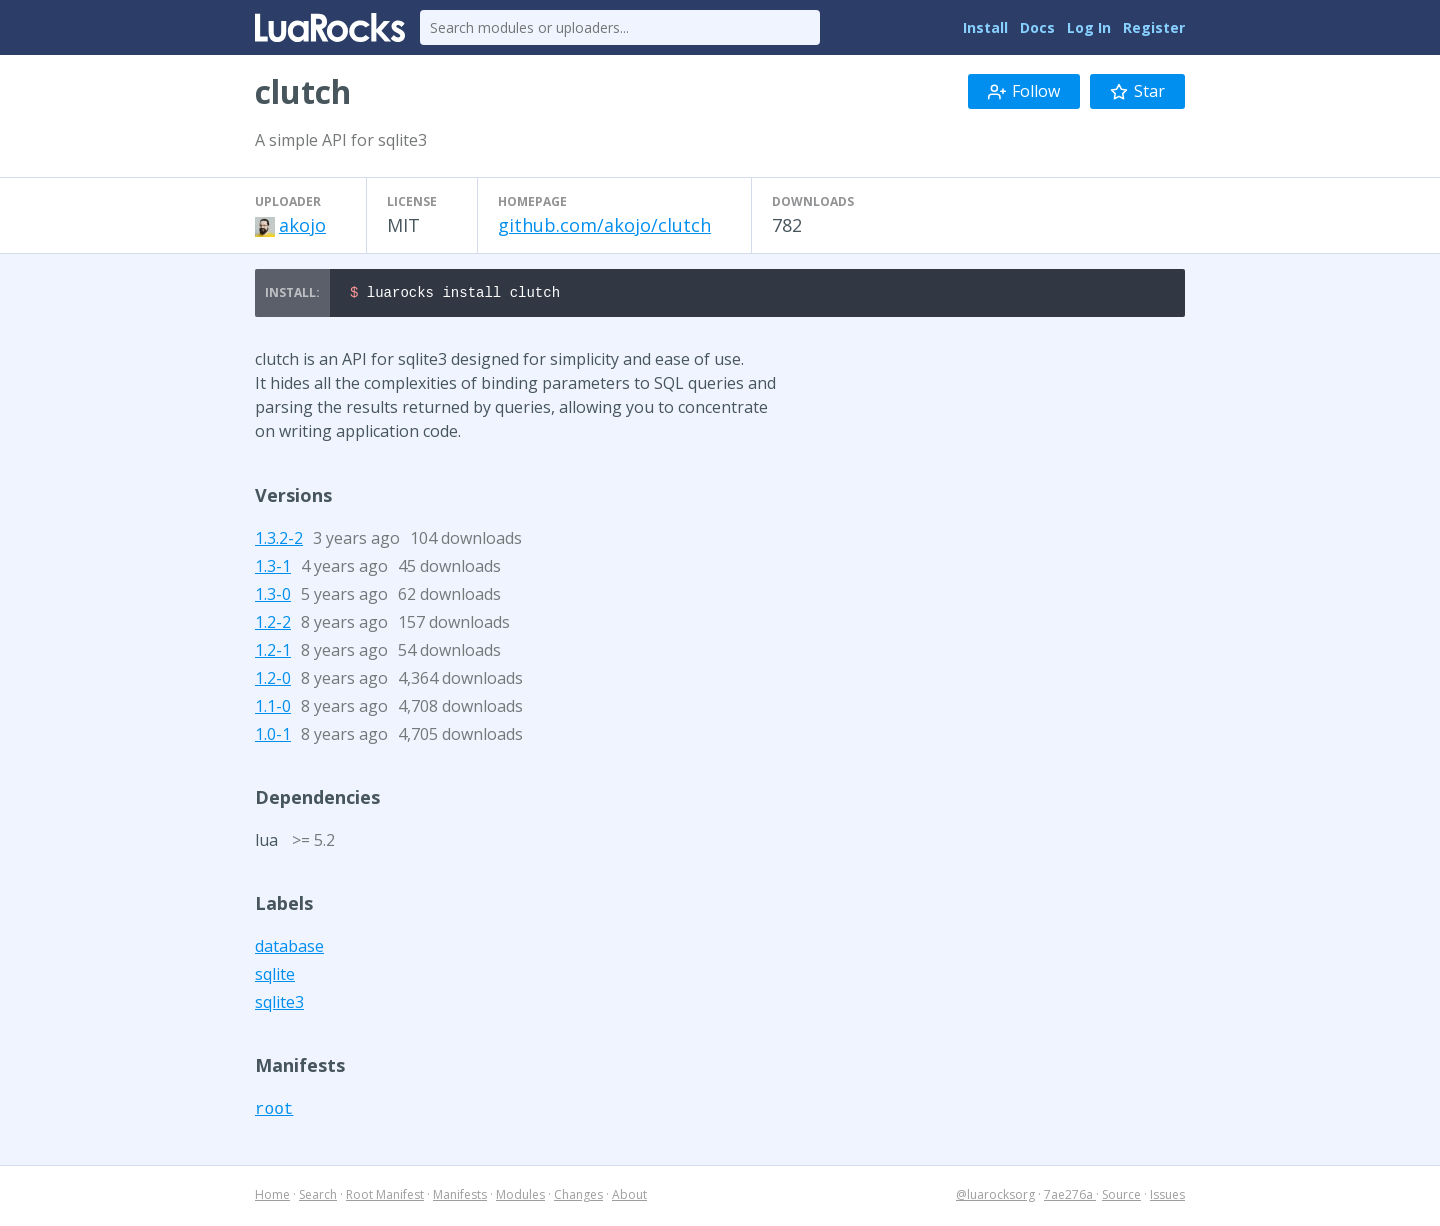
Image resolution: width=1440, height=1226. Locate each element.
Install (985, 27)
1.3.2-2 (279, 541)
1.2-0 (273, 681)
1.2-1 (273, 653)
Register (1154, 27)
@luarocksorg (995, 1197)
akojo (302, 225)
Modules (520, 1197)
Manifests (460, 1197)
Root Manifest (385, 1197)
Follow (1024, 91)
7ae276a (1070, 1197)
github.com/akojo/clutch (604, 225)
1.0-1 (273, 737)
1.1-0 (273, 709)
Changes (578, 1197)
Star (1137, 91)
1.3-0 (273, 597)
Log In (1089, 27)
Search (318, 1197)
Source (1121, 1197)
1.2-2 (273, 625)
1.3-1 (273, 569)
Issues (1167, 1197)
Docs (1037, 27)
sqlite (275, 977)
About (629, 1197)
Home (272, 1197)
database (289, 949)
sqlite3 (279, 1005)
